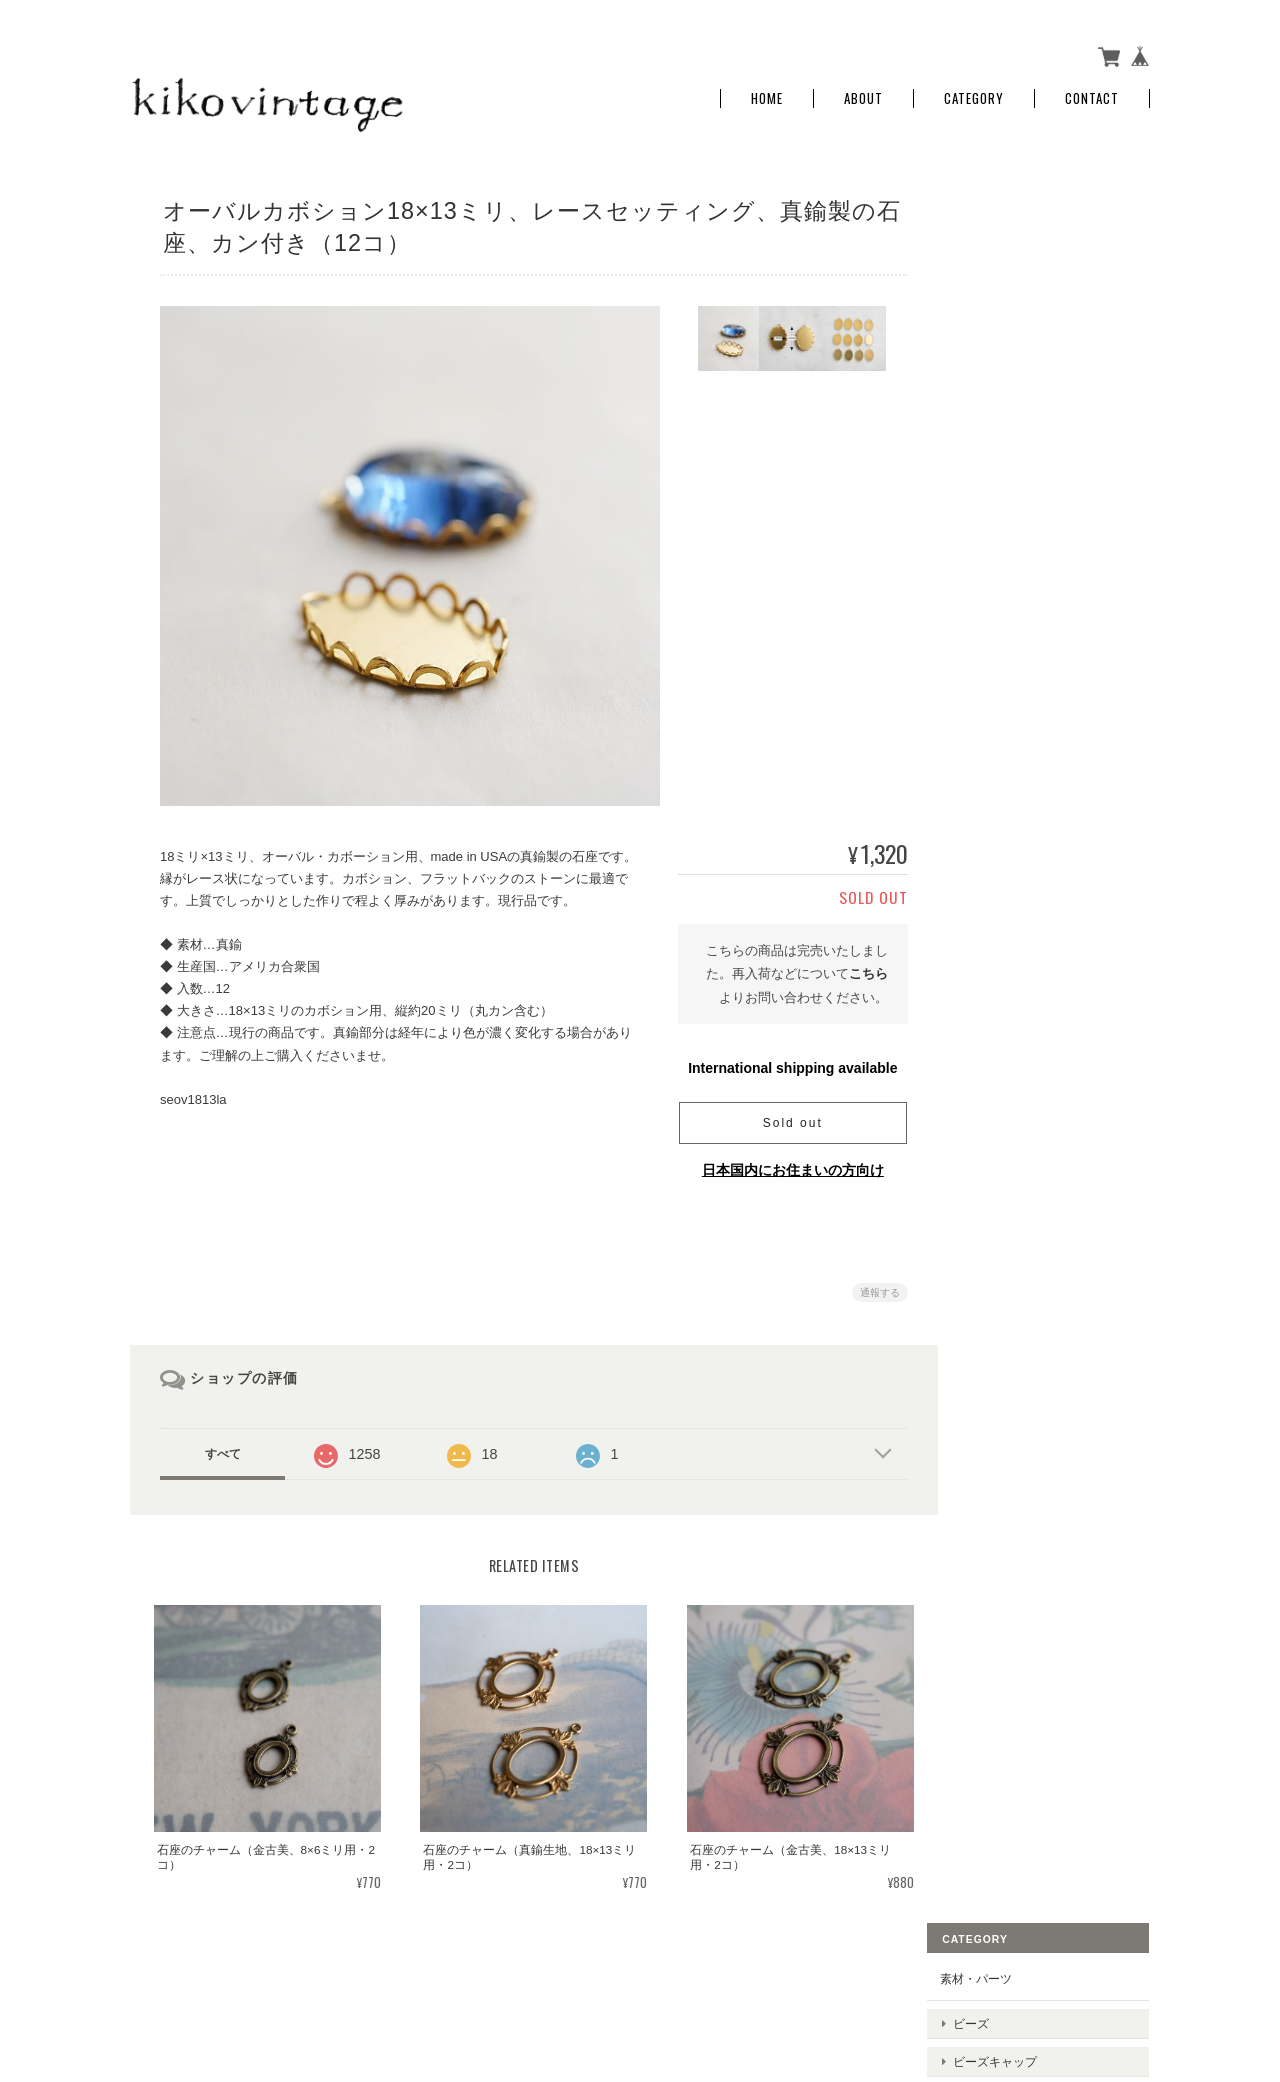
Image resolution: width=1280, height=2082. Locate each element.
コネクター (1011, 407)
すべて (223, 1448)
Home (767, 92)
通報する (872, 1286)
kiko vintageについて (790, 1983)
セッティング (1017, 516)
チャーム (1005, 345)
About (863, 92)
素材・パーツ (1004, 214)
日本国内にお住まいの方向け (785, 1164)
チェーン (1005, 485)
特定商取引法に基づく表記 (1040, 690)
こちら (860, 967)
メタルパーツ (1017, 313)
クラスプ (1005, 376)
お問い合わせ (1004, 736)
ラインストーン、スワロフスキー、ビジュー (1053, 446)
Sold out (785, 1117)
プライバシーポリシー (929, 1983)
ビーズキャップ (1023, 282)
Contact (1092, 92)
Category (974, 92)
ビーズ (999, 251)
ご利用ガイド (1004, 643)
